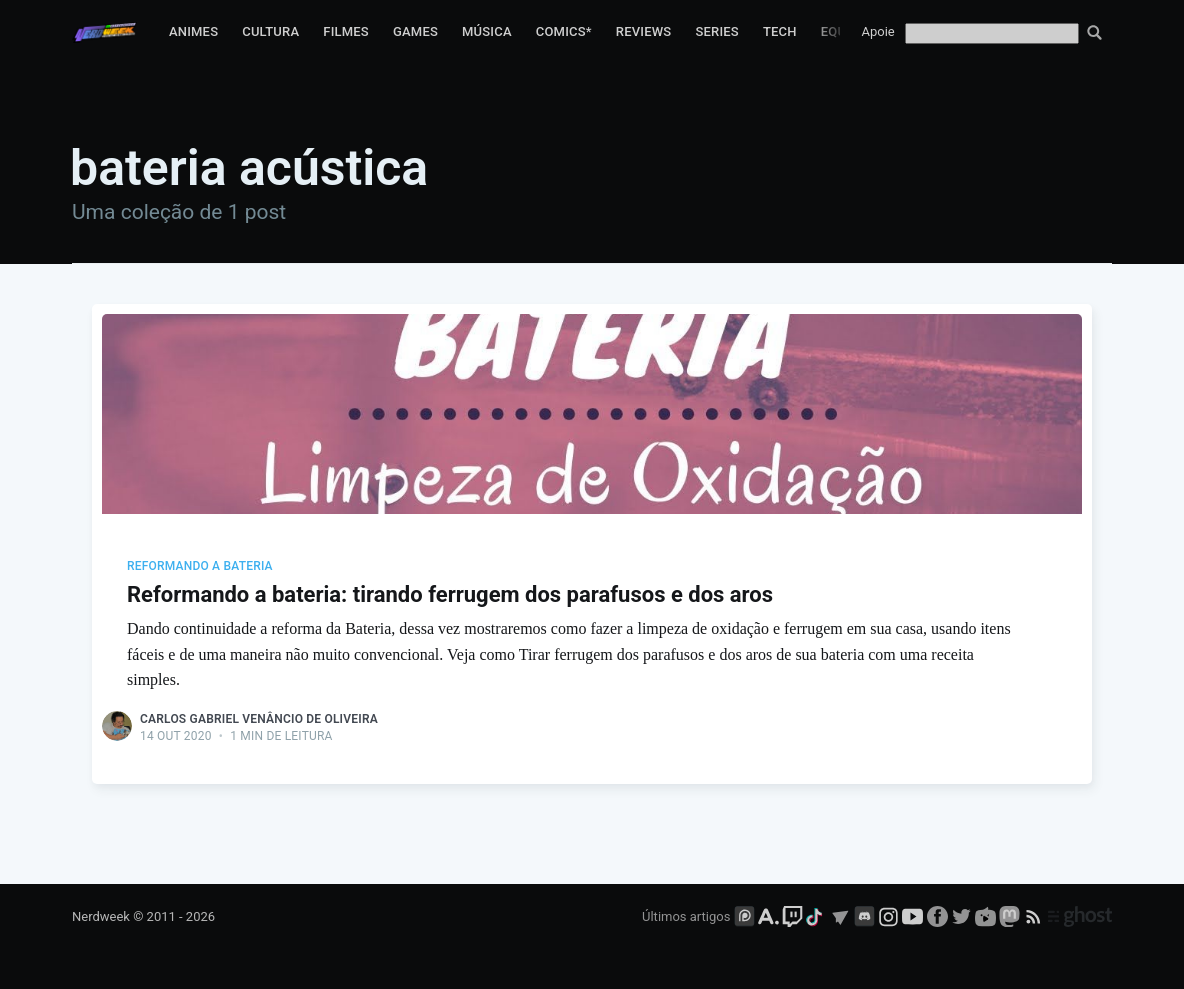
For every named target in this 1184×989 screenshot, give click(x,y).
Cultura (270, 31)
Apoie (878, 31)
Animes (193, 31)
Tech (780, 31)
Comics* (564, 31)
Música (487, 31)
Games (415, 31)
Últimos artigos (686, 916)
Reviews (644, 31)
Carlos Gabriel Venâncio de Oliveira (259, 719)
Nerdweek (101, 916)
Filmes (346, 31)
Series (717, 31)
